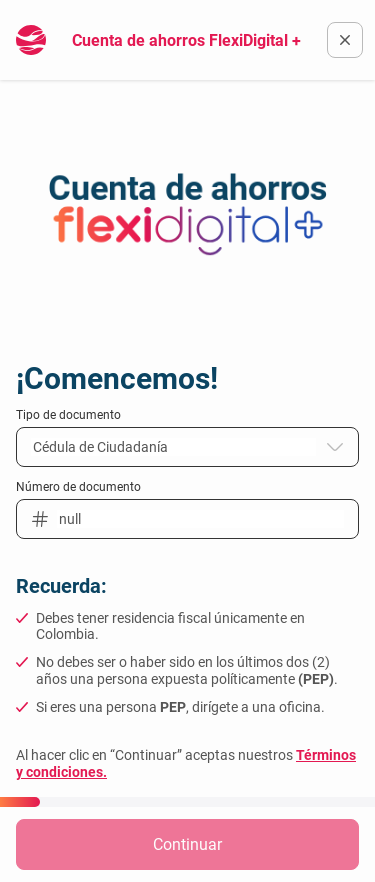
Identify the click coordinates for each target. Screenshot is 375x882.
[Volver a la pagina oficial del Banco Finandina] (345, 40)
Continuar (187, 844)
